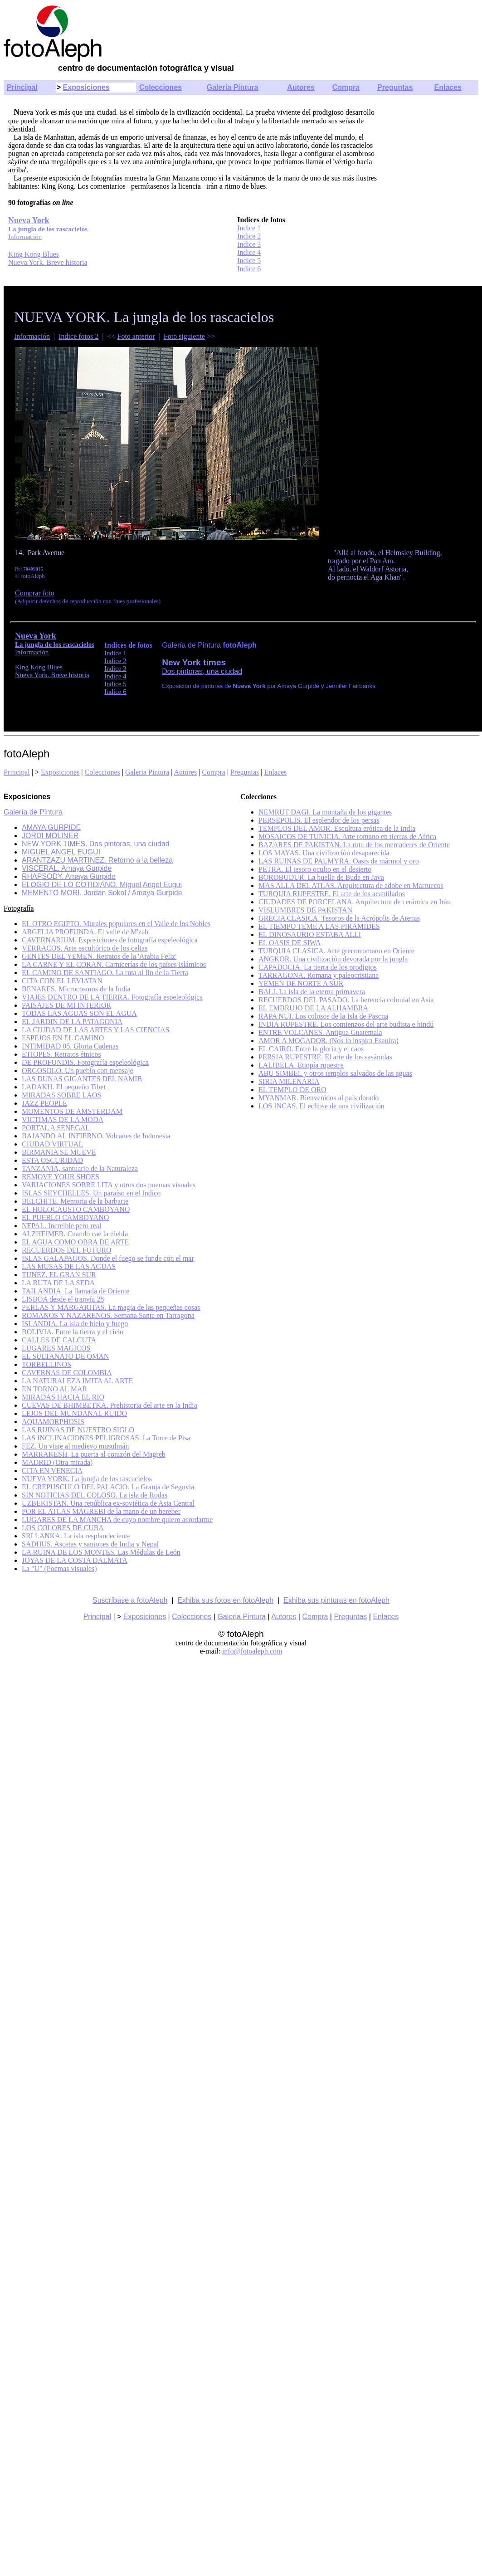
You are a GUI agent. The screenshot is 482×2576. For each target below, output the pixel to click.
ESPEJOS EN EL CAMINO (63, 1038)
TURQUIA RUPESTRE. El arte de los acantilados (331, 894)
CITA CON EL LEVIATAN (62, 981)
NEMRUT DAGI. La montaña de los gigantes (325, 812)
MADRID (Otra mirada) (57, 1462)
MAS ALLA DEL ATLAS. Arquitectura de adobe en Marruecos (350, 885)
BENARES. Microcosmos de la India (76, 989)
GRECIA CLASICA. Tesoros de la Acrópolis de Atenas (339, 918)
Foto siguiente (184, 336)
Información (32, 336)
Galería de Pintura (33, 812)
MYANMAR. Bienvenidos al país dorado (318, 1098)
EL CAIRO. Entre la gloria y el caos (311, 1049)
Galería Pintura (232, 87)
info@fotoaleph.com (252, 1651)
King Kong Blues (33, 254)
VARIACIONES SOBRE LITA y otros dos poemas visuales (108, 1185)
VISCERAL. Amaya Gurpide (67, 868)
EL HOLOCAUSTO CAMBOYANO (76, 1209)
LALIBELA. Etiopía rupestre (301, 1065)
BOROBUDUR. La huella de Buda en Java (321, 877)
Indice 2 (249, 236)
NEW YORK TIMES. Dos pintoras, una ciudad (96, 844)
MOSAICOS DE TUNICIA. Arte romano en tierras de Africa (347, 836)
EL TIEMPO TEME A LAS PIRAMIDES (319, 926)
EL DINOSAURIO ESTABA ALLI (309, 934)
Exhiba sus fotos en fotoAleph (225, 1600)
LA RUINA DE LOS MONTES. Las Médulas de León (101, 1552)
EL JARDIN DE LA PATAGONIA (72, 1021)
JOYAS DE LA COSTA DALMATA (74, 1560)
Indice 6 (249, 269)
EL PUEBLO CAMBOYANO (65, 1217)
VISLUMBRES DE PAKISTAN (305, 910)
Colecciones (160, 87)
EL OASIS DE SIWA (289, 942)
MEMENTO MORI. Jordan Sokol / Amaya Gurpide (102, 893)
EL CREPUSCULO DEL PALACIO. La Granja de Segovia (108, 1487)
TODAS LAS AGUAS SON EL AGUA (79, 1013)
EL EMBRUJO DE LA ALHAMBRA (313, 1008)
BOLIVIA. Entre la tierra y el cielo (72, 1332)
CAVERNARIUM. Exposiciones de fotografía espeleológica (110, 940)
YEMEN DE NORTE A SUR (301, 983)
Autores (300, 87)
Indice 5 (249, 260)
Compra (346, 87)
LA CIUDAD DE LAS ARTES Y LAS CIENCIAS (95, 1030)
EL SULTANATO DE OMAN (65, 1356)
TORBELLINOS (46, 1364)
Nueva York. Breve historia (48, 262)
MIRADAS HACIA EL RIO (63, 1397)
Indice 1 (249, 228)
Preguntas (395, 87)
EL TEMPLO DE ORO (292, 1089)
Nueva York (35, 635)
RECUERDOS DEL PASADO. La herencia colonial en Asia (345, 1000)
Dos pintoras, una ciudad (202, 671)
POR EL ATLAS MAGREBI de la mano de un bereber (101, 1511)
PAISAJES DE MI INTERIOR (66, 1005)
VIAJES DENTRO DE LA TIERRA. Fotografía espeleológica (112, 997)
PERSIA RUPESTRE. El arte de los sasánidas (325, 1057)
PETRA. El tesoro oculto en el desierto (314, 869)
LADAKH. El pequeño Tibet (64, 1087)
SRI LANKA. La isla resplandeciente (76, 1536)
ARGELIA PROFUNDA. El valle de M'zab (85, 932)
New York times (194, 662)
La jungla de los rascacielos (54, 644)
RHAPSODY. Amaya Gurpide (69, 876)
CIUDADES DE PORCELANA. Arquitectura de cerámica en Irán (354, 902)
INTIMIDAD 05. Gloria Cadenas (70, 1046)
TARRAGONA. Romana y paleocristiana (318, 975)
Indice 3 (249, 244)
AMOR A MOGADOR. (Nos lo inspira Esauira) (328, 1040)
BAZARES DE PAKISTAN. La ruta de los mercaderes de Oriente (354, 845)
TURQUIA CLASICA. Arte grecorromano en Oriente (336, 951)
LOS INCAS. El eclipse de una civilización (321, 1106)
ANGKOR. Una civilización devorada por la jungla (333, 959)
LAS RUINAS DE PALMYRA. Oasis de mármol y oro (338, 861)
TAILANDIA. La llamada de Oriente (75, 1291)
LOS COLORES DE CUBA (63, 1528)
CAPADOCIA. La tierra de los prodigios (317, 967)
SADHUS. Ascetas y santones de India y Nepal (90, 1544)
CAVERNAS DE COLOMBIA (67, 1372)
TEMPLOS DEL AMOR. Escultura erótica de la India (336, 828)
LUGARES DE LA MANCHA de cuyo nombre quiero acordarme (117, 1519)
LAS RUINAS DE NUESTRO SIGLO (78, 1430)
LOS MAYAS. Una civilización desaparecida (323, 853)
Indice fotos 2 (78, 336)
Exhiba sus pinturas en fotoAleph (336, 1600)
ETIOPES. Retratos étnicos (61, 1054)
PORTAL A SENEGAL (56, 1128)
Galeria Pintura (147, 772)
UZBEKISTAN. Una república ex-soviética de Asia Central (108, 1503)
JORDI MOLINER (50, 835)
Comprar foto (34, 593)
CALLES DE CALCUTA (59, 1340)
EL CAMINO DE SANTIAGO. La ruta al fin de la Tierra (105, 972)
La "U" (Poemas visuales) (59, 1568)
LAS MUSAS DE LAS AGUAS (69, 1266)
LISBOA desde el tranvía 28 (63, 1299)
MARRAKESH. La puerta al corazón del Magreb (94, 1454)
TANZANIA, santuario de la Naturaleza (80, 1168)
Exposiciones (86, 87)
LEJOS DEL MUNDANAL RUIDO (74, 1413)
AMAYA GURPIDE (51, 827)
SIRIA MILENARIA (289, 1081)
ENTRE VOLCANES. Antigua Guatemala (320, 1032)
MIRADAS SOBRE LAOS (61, 1095)
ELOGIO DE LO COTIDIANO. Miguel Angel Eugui (102, 884)
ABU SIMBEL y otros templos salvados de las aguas (335, 1073)
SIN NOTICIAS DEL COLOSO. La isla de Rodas (94, 1495)
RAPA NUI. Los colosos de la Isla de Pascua (323, 1016)
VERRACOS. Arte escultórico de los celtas (84, 948)
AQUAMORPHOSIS (53, 1421)
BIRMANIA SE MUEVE (59, 1152)
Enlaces (448, 87)
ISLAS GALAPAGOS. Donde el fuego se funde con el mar (108, 1258)
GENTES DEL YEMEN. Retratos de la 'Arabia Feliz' (99, 956)
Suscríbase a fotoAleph (130, 1600)
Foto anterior (136, 336)
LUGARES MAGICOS (56, 1348)
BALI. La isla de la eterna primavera (311, 991)
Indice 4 (249, 252)
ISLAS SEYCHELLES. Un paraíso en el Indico (91, 1193)
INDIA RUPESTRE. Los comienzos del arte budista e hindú (345, 1024)
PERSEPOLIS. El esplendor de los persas (319, 820)
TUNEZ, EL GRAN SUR (59, 1274)
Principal (22, 87)
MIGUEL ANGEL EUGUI (61, 852)
